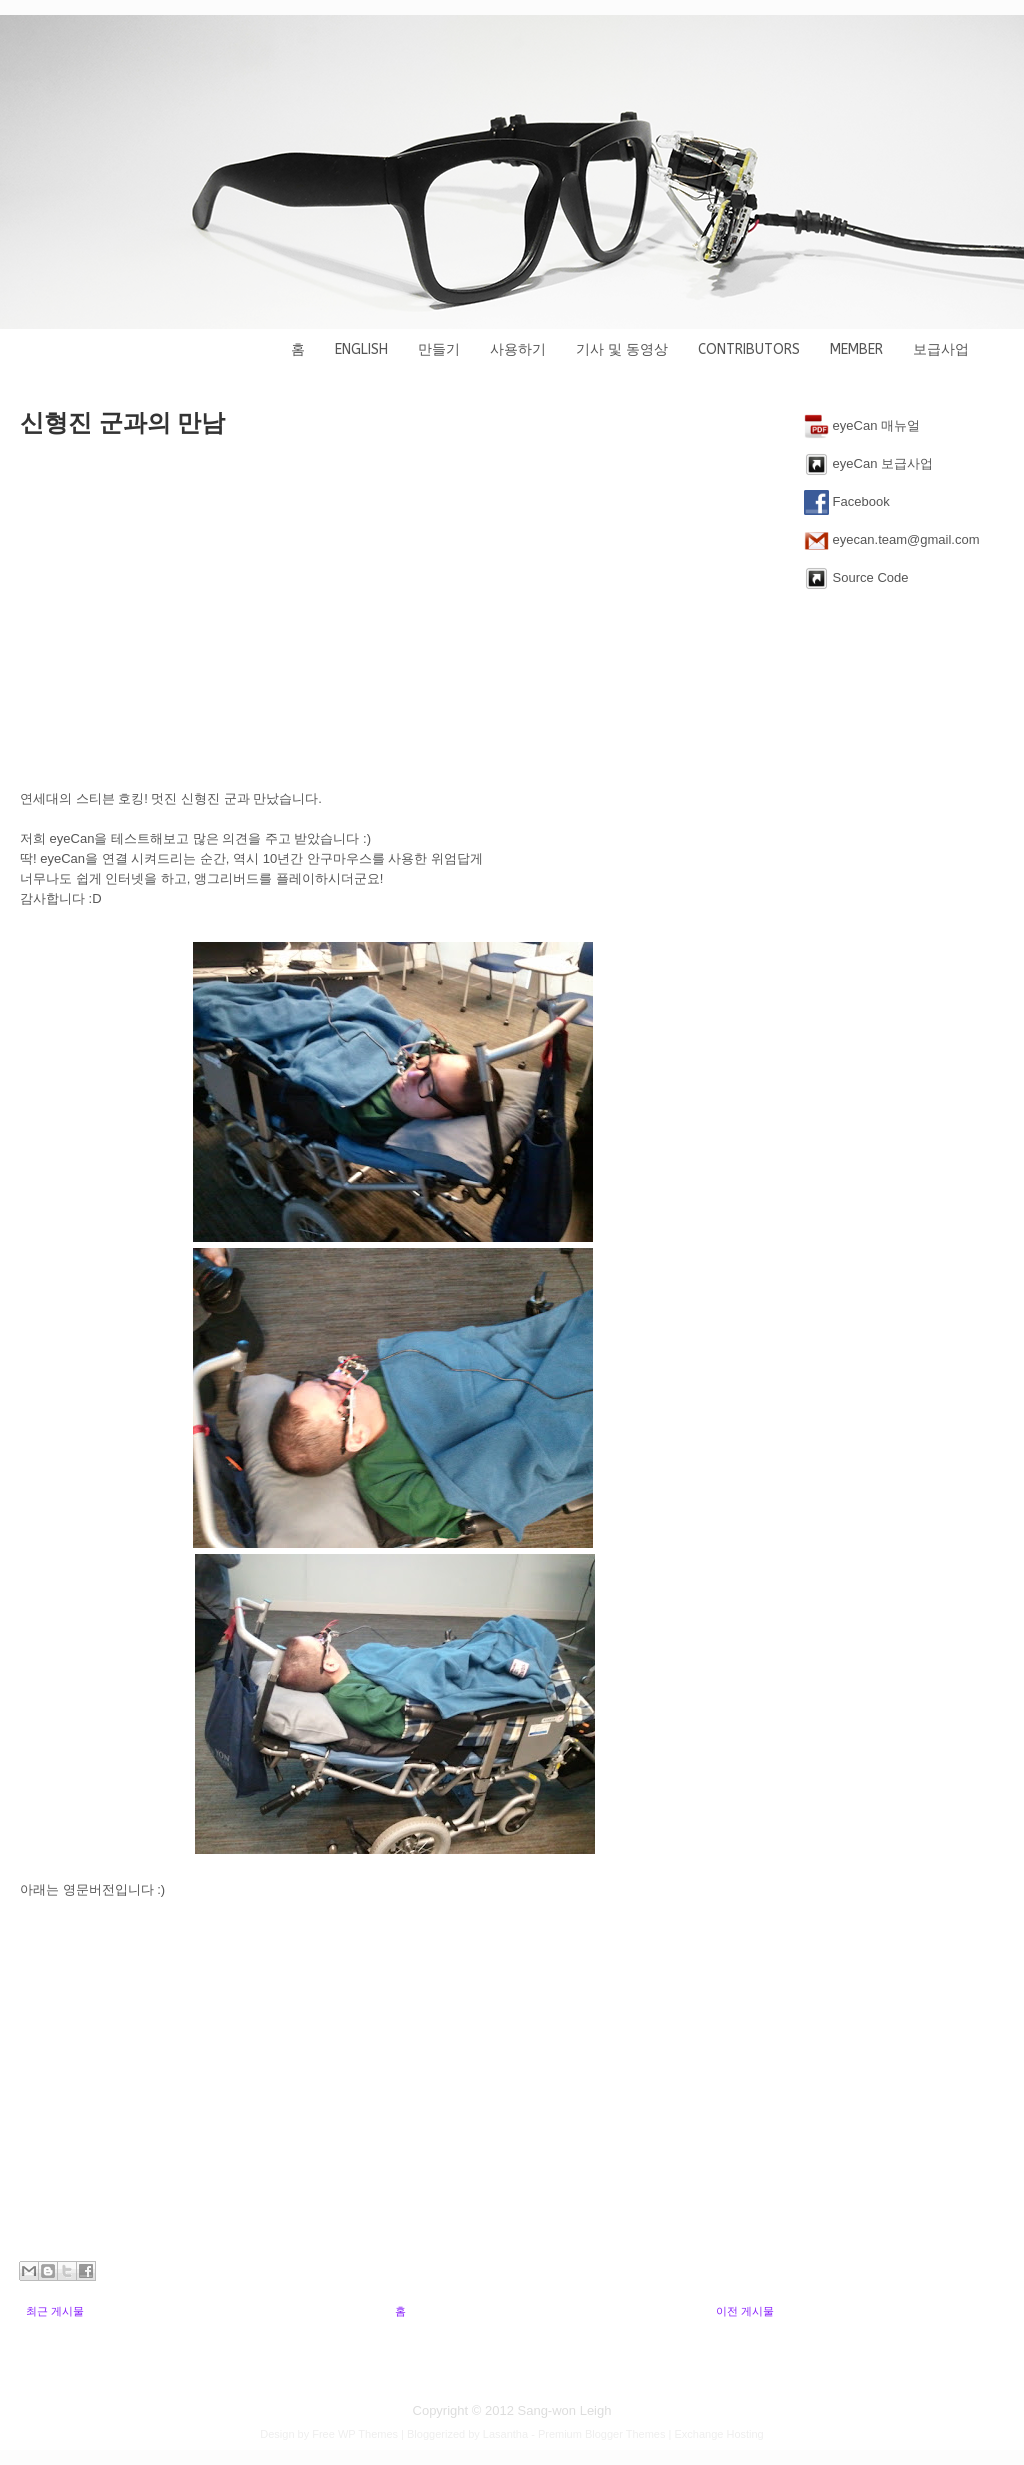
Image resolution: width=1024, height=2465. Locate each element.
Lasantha (505, 2434)
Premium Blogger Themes (602, 2434)
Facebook (847, 502)
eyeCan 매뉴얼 (862, 426)
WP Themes (368, 2434)
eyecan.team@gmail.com (891, 540)
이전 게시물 (745, 2311)
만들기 (439, 349)
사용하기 (518, 349)
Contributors (749, 349)
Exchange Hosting (718, 2434)
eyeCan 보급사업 (868, 464)
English (361, 349)
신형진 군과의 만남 (122, 423)
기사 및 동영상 (622, 349)
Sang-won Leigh (565, 2410)
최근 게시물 (55, 2311)
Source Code (856, 578)
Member (856, 349)
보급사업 (941, 349)
